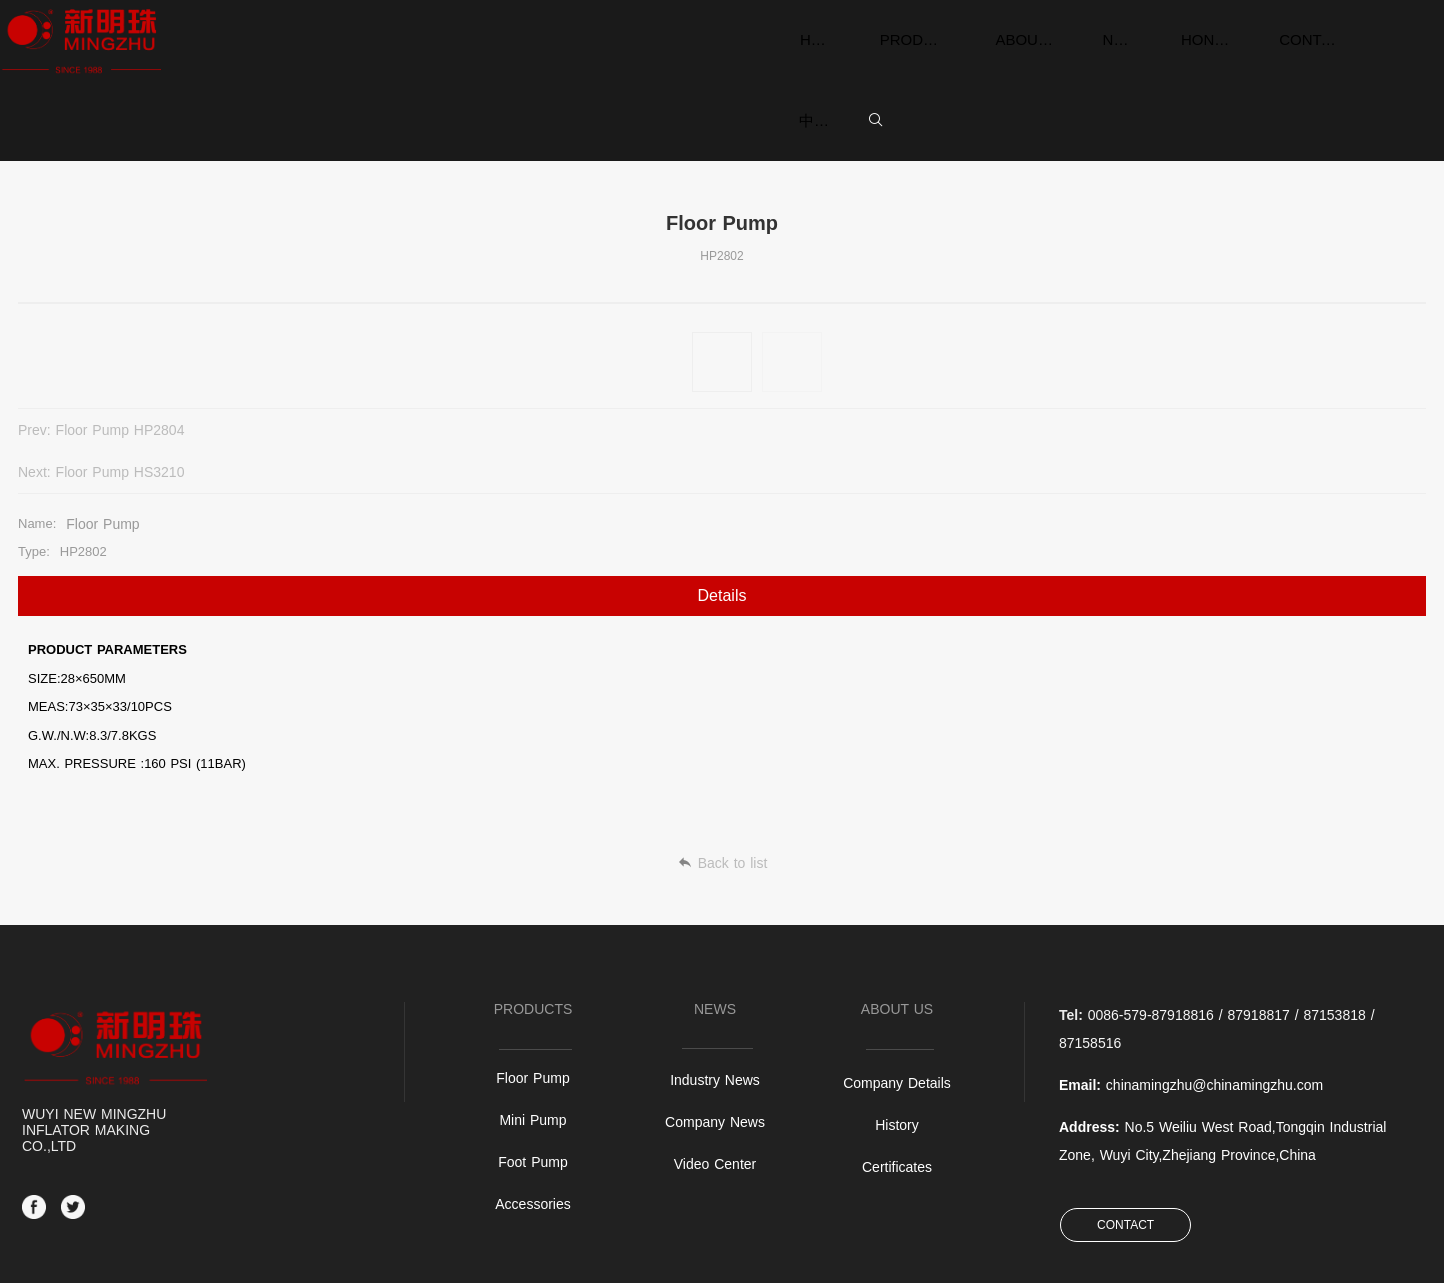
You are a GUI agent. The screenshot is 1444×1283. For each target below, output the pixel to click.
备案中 (32, 1254)
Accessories (532, 1087)
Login (1272, 1253)
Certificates (897, 1050)
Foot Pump (532, 1045)
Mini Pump (532, 1003)
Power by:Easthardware (1361, 1253)
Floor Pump (532, 961)
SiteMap (1227, 1253)
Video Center (715, 1047)
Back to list (722, 741)
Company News (715, 1005)
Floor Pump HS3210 (1361, 350)
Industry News (715, 963)
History (897, 1008)
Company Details (897, 966)
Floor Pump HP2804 (120, 350)
